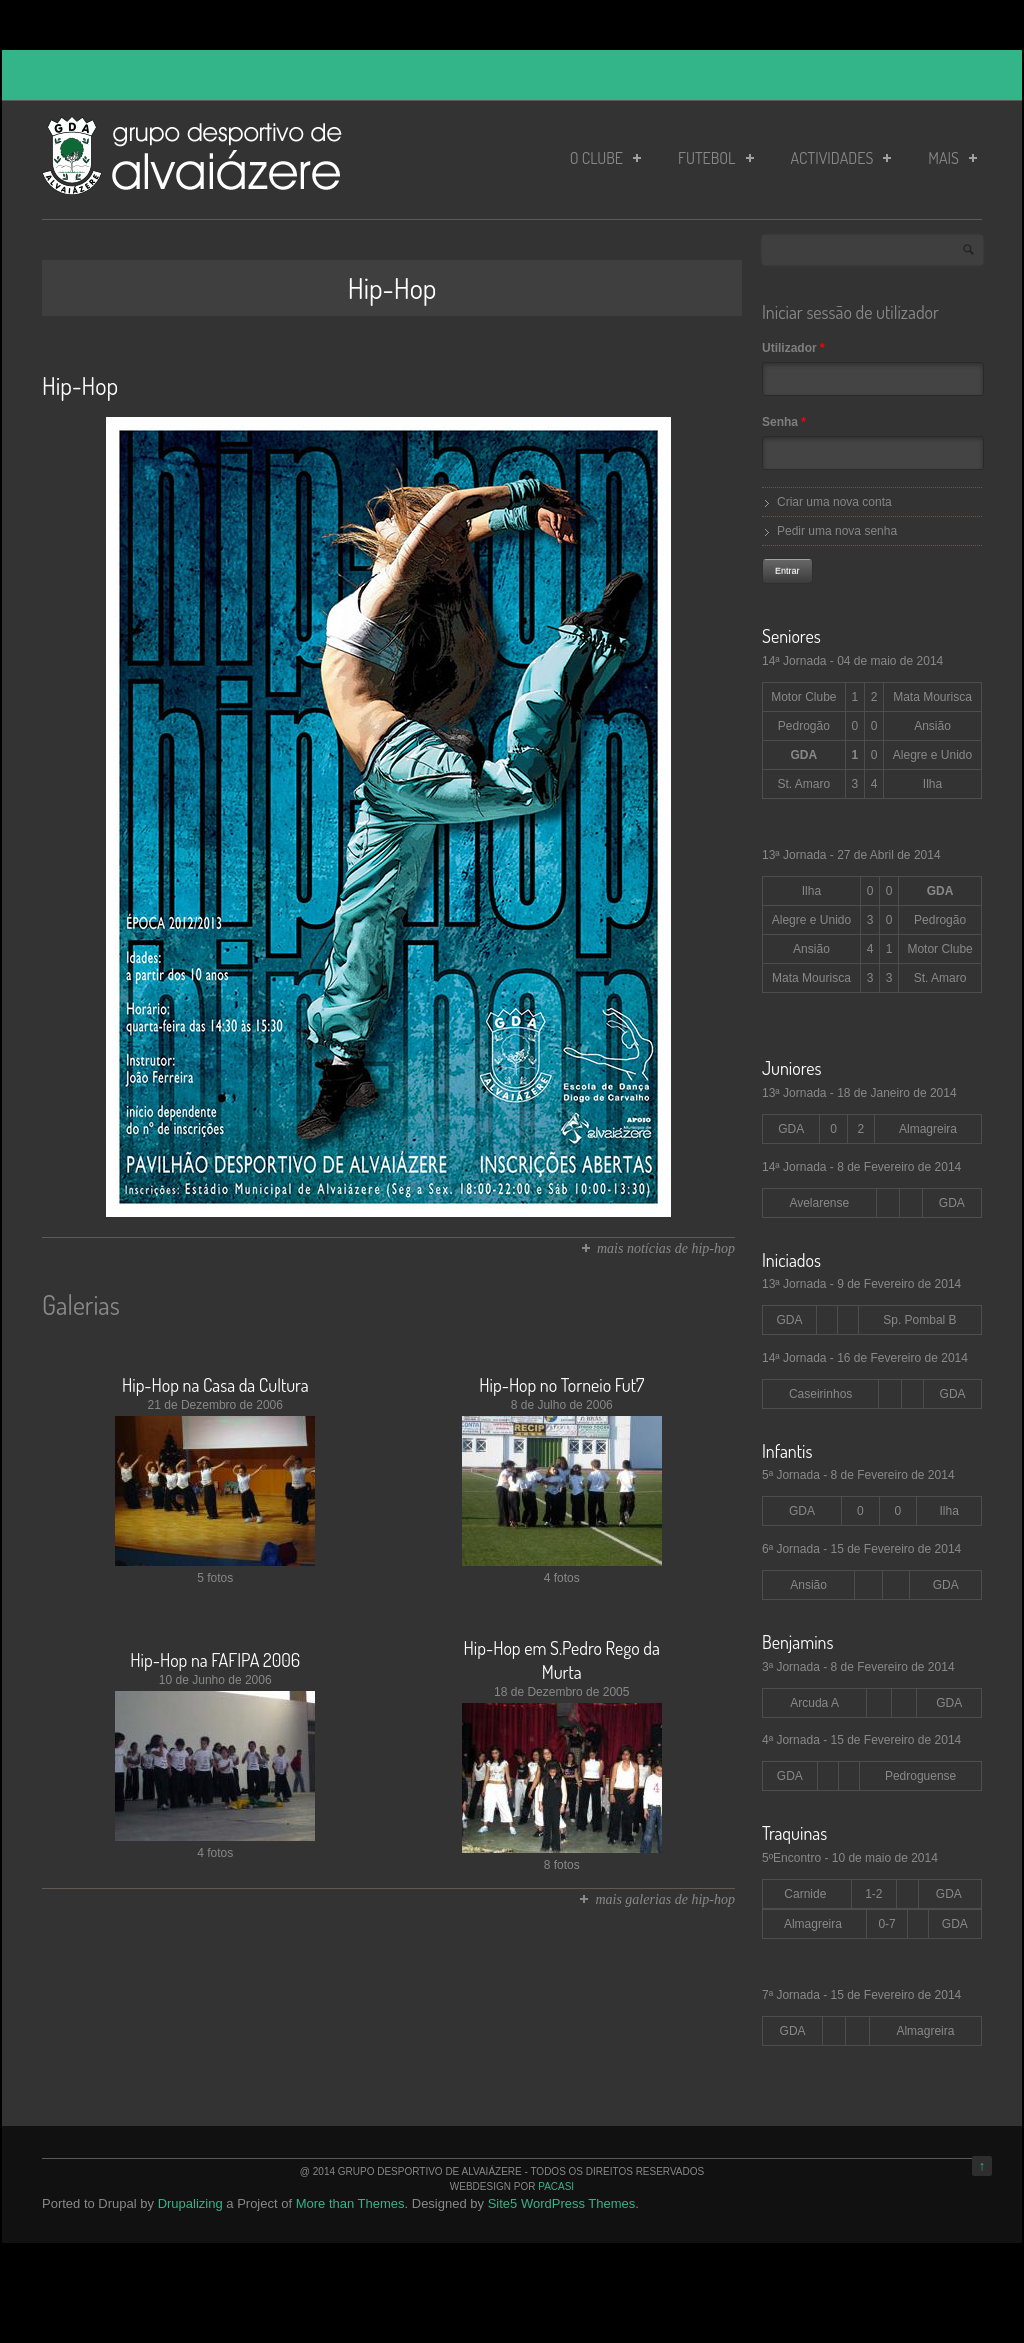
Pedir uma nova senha (837, 531)
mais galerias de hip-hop (665, 1899)
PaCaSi (556, 2186)
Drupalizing (190, 2203)
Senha (784, 422)
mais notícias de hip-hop (666, 1248)
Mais (952, 158)
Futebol (716, 158)
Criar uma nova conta (834, 502)
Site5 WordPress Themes (562, 2203)
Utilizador (793, 348)
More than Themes (350, 2203)
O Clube (605, 158)
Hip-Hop (80, 385)
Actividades (841, 158)
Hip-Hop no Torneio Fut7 (561, 1385)
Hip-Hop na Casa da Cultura (215, 1385)
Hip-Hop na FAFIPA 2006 (215, 1660)
